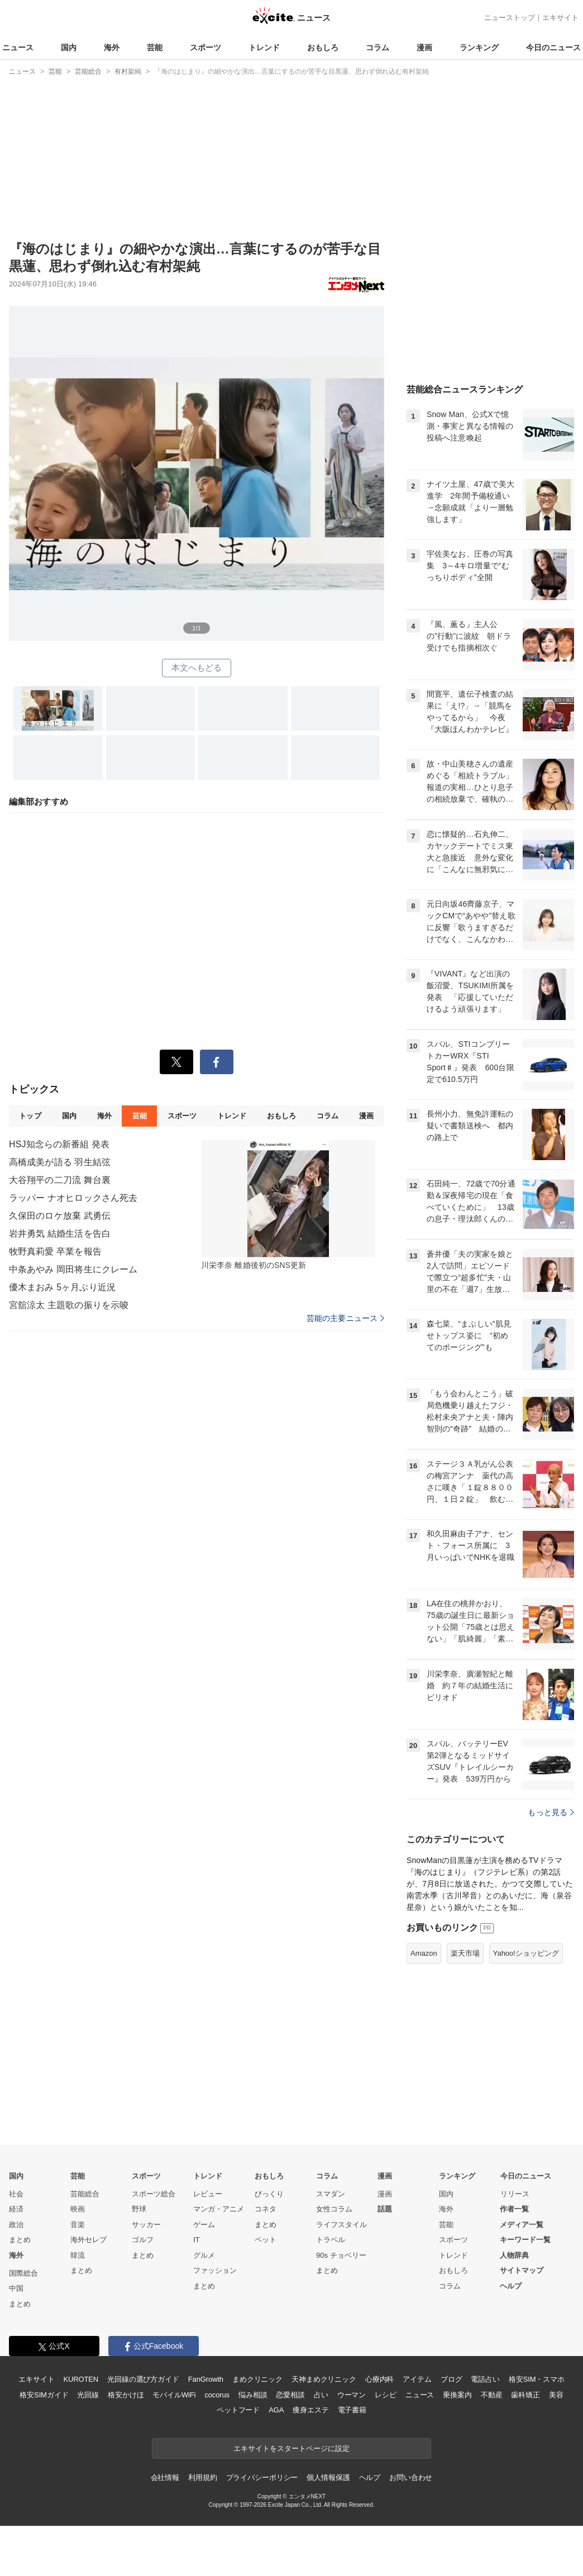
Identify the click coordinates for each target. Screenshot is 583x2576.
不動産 (492, 2395)
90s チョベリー (341, 2255)
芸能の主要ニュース (345, 1397)
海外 (112, 47)
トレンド (264, 47)
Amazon (423, 1953)
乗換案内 (457, 2395)
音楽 (77, 2224)
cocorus (217, 2395)
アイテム (417, 2379)
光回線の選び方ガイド (143, 2379)
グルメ (204, 2255)
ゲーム (204, 2224)
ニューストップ (509, 17)
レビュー (207, 2194)
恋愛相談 (290, 2395)
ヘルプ (511, 2286)
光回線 (88, 2395)
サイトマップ (521, 2270)
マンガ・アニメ (218, 2209)
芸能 (155, 47)
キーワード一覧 (525, 2239)
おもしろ (322, 47)
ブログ (451, 2379)
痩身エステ (310, 2410)
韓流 (77, 2255)
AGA (276, 2410)
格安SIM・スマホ (537, 2379)
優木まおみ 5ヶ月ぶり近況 (62, 1366)
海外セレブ (88, 2239)
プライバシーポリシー (262, 2477)
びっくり (269, 2194)
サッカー (146, 2224)
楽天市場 (465, 1953)
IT (196, 2239)
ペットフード (238, 2410)
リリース (514, 2194)
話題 (384, 2209)
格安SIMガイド (44, 2395)
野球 (139, 2209)
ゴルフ (143, 2239)
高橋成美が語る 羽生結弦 (60, 1241)
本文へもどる (196, 667)
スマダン (330, 2194)
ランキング (479, 47)
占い (321, 2395)
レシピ (385, 2395)
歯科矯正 (525, 2395)
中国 (16, 2288)
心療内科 (379, 2379)
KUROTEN (80, 2379)
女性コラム (334, 2209)
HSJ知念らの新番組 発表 (59, 1223)
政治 (16, 2224)
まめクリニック (257, 2379)
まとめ (20, 2239)
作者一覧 (514, 2209)
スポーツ (205, 47)
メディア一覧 (521, 2224)
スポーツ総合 (153, 2194)
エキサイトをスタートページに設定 (291, 2448)
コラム (377, 47)
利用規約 (202, 2477)
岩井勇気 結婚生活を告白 (60, 1312)
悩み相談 (252, 2395)
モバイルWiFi (173, 2395)
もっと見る (551, 1812)
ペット (265, 2239)
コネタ (265, 2209)
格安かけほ (126, 2395)
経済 (16, 2209)
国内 (69, 47)
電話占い (485, 2379)
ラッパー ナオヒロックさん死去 (73, 1276)
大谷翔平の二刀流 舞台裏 (60, 1258)
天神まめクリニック (324, 2379)
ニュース (18, 47)
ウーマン (351, 2395)
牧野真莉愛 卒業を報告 (55, 1330)
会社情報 (165, 2477)
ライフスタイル (341, 2224)
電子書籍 (352, 2410)
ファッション (215, 2270)
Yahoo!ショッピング (526, 1953)
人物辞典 (514, 2255)
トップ (30, 1194)
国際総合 (23, 2273)
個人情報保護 (328, 2477)
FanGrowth (205, 2379)
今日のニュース (553, 47)
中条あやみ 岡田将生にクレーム (73, 1348)
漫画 (424, 47)
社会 (16, 2194)
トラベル (330, 2239)
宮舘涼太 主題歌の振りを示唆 (68, 1383)
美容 (556, 2395)
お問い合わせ (410, 2477)
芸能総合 (84, 2194)
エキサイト (560, 17)
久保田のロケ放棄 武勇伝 (60, 1294)
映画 (77, 2209)
